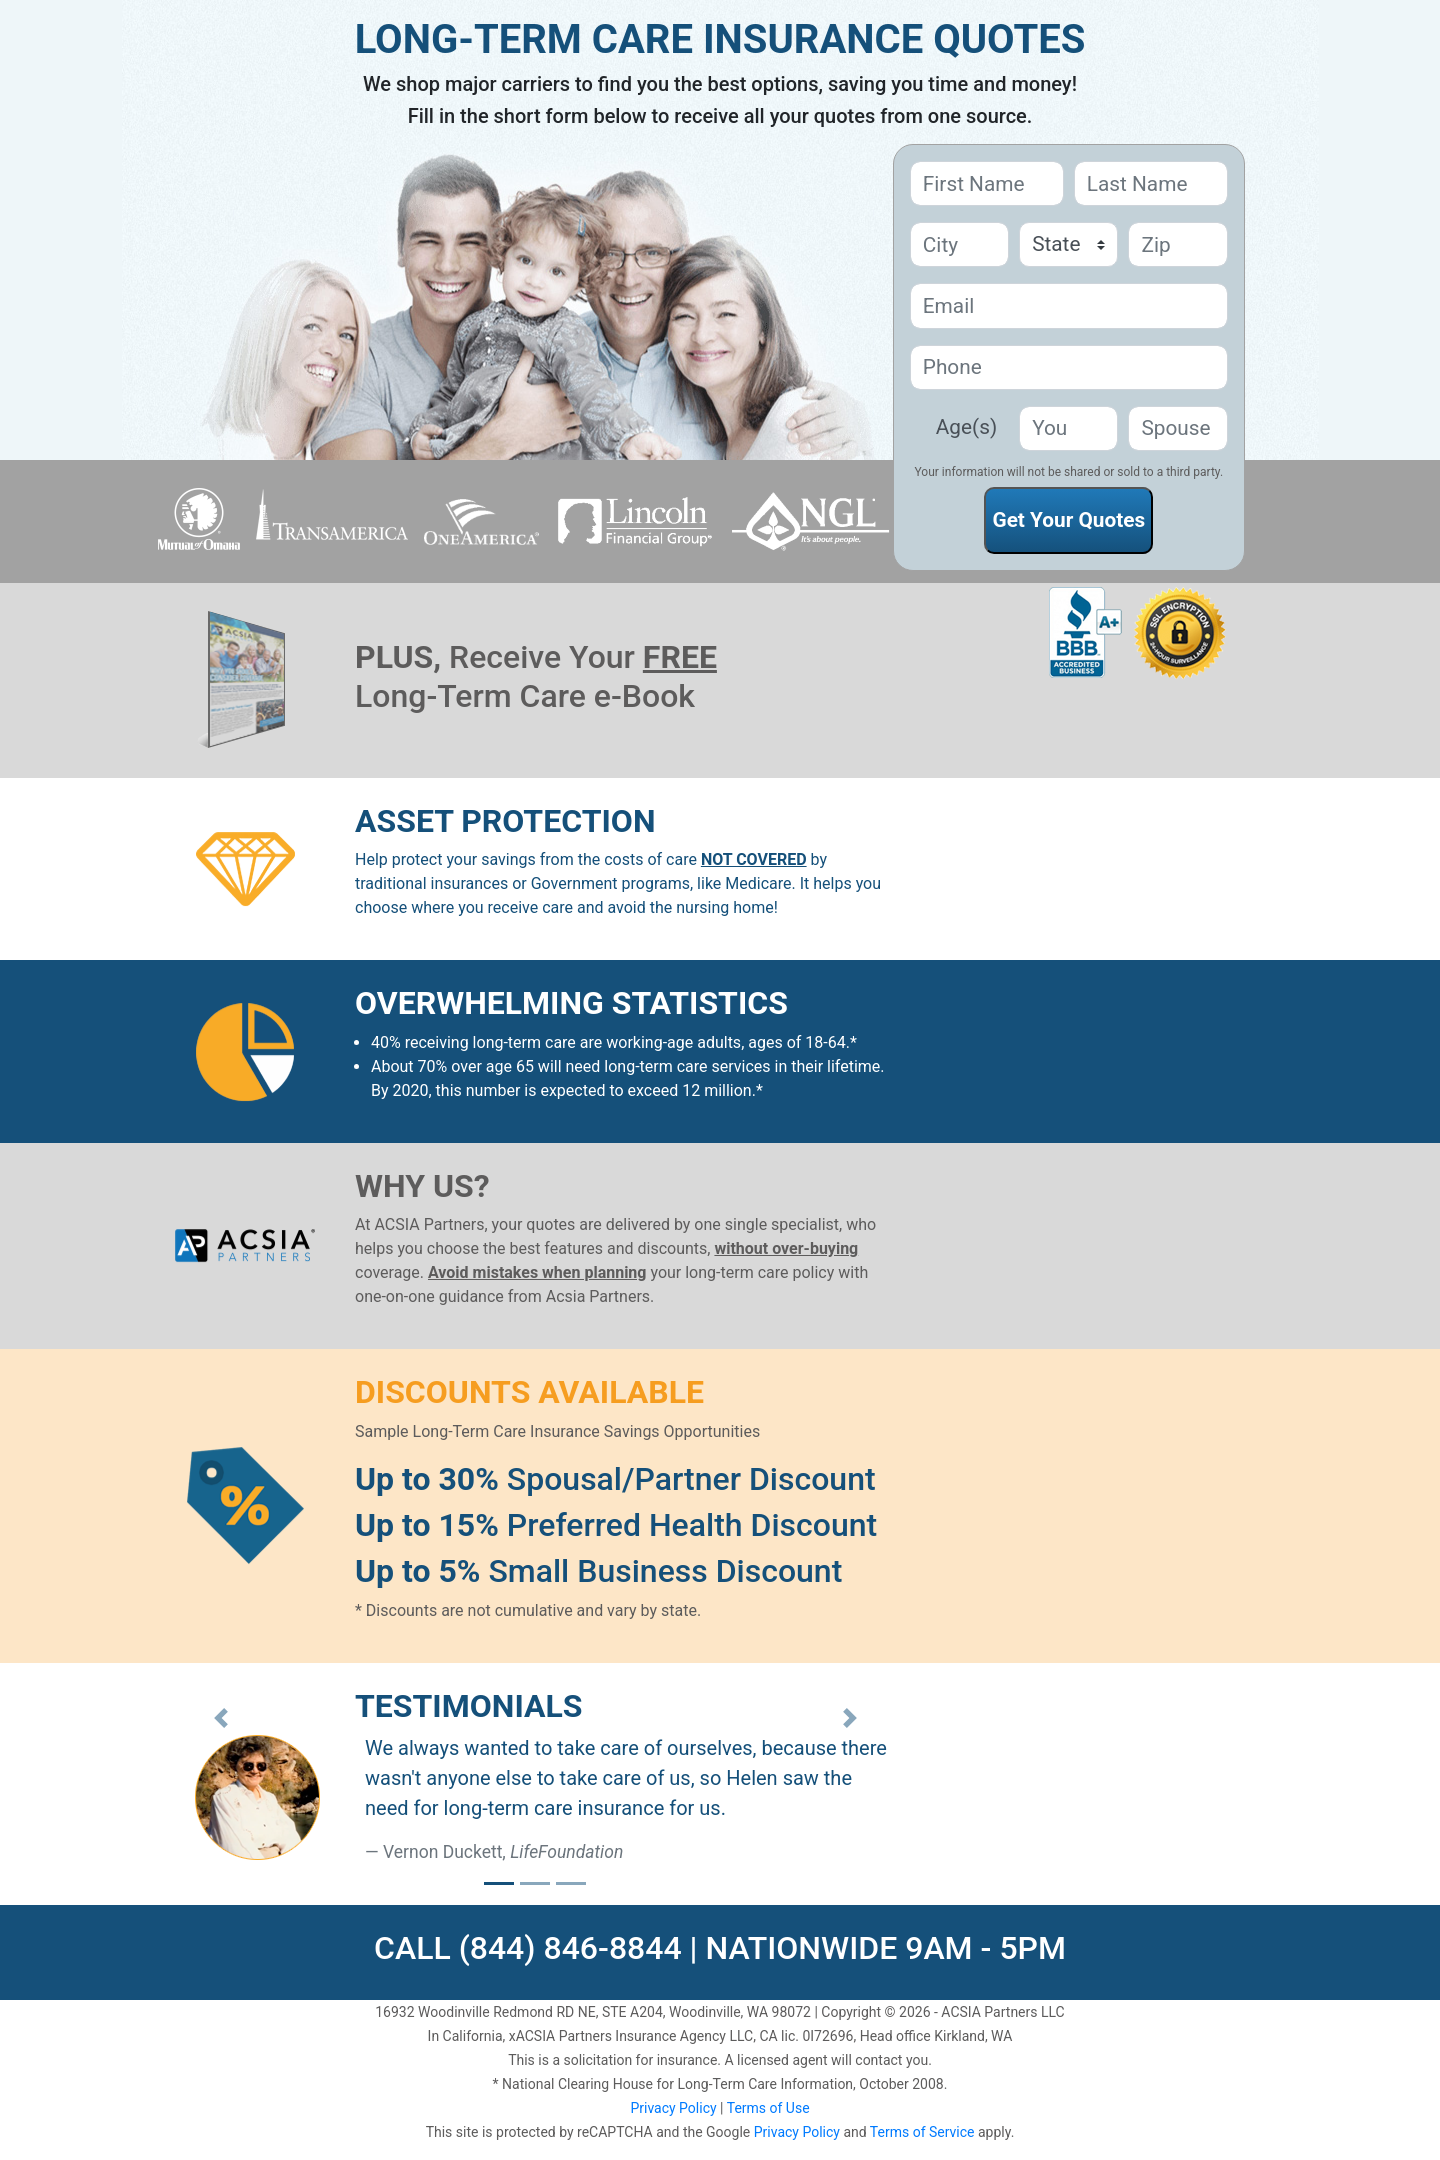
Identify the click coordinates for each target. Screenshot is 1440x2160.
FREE (680, 657)
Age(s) (966, 427)
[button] (220, 1718)
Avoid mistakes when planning (537, 1272)
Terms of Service (922, 2132)
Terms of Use (768, 2108)
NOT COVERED (754, 859)
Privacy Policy (673, 2108)
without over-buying (786, 1248)
